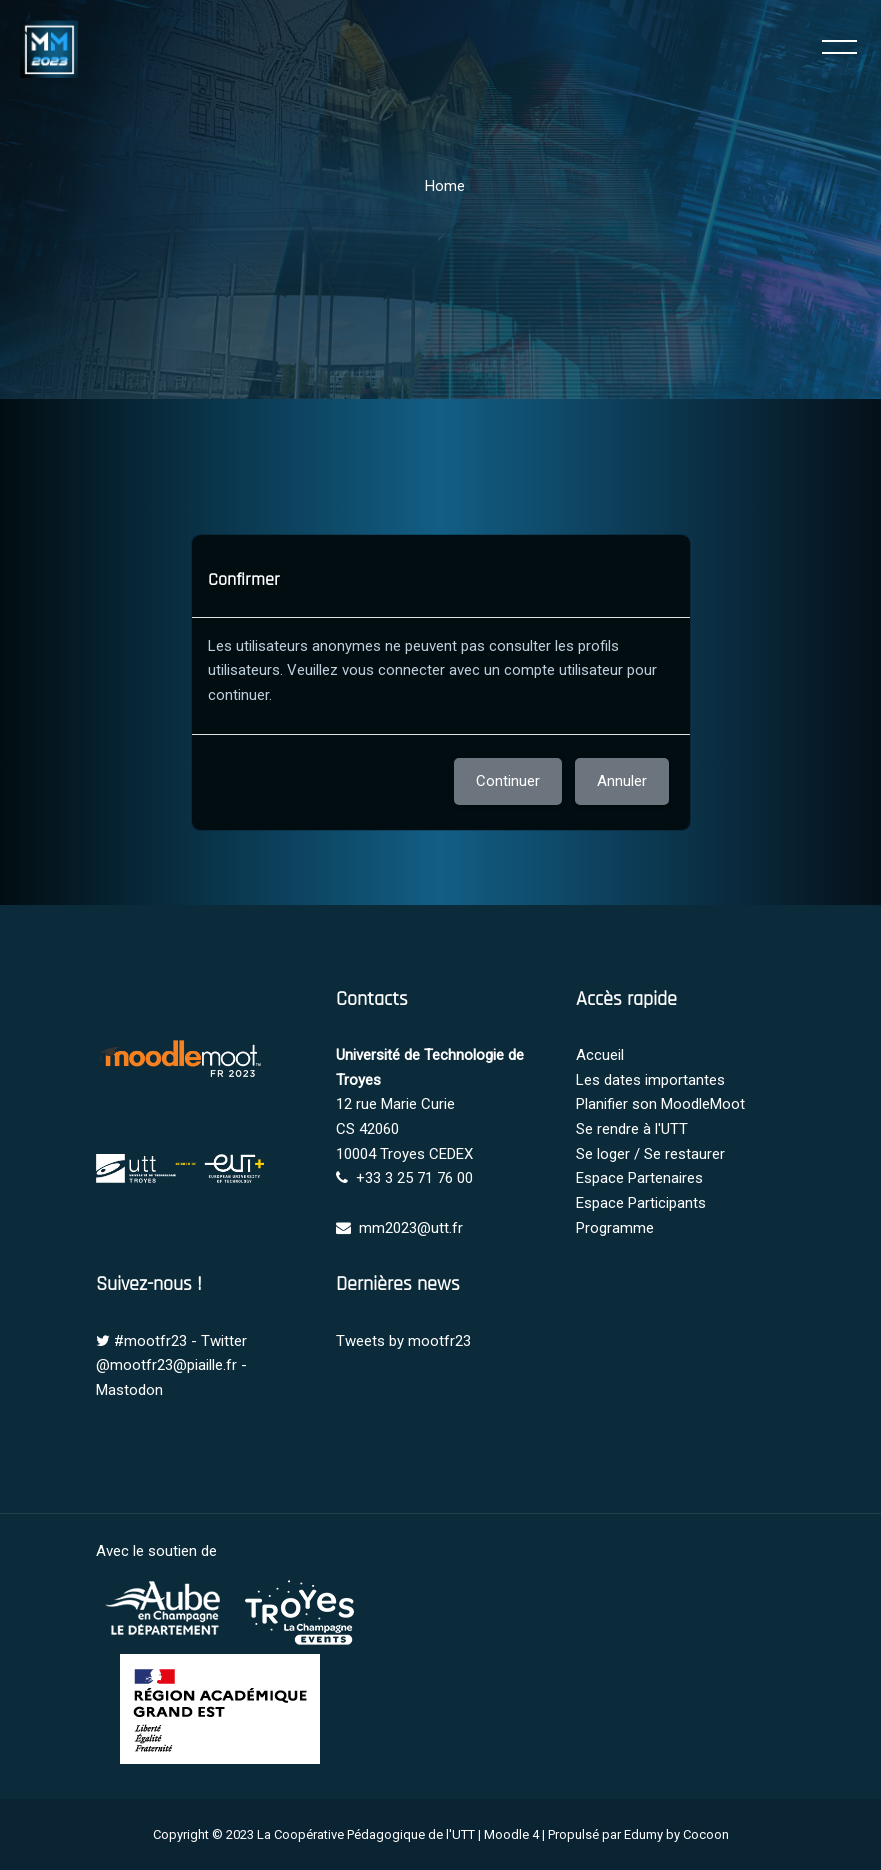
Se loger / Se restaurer (650, 1154)
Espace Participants (641, 1203)
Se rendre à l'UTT (632, 1129)
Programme (615, 1228)
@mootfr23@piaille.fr (166, 1365)
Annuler (622, 781)
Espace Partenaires (639, 1178)
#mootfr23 (150, 1341)
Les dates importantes (650, 1080)
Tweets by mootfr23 (403, 1341)
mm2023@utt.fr (411, 1228)
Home (445, 186)
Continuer (508, 781)
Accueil (600, 1055)
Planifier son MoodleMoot (660, 1104)
